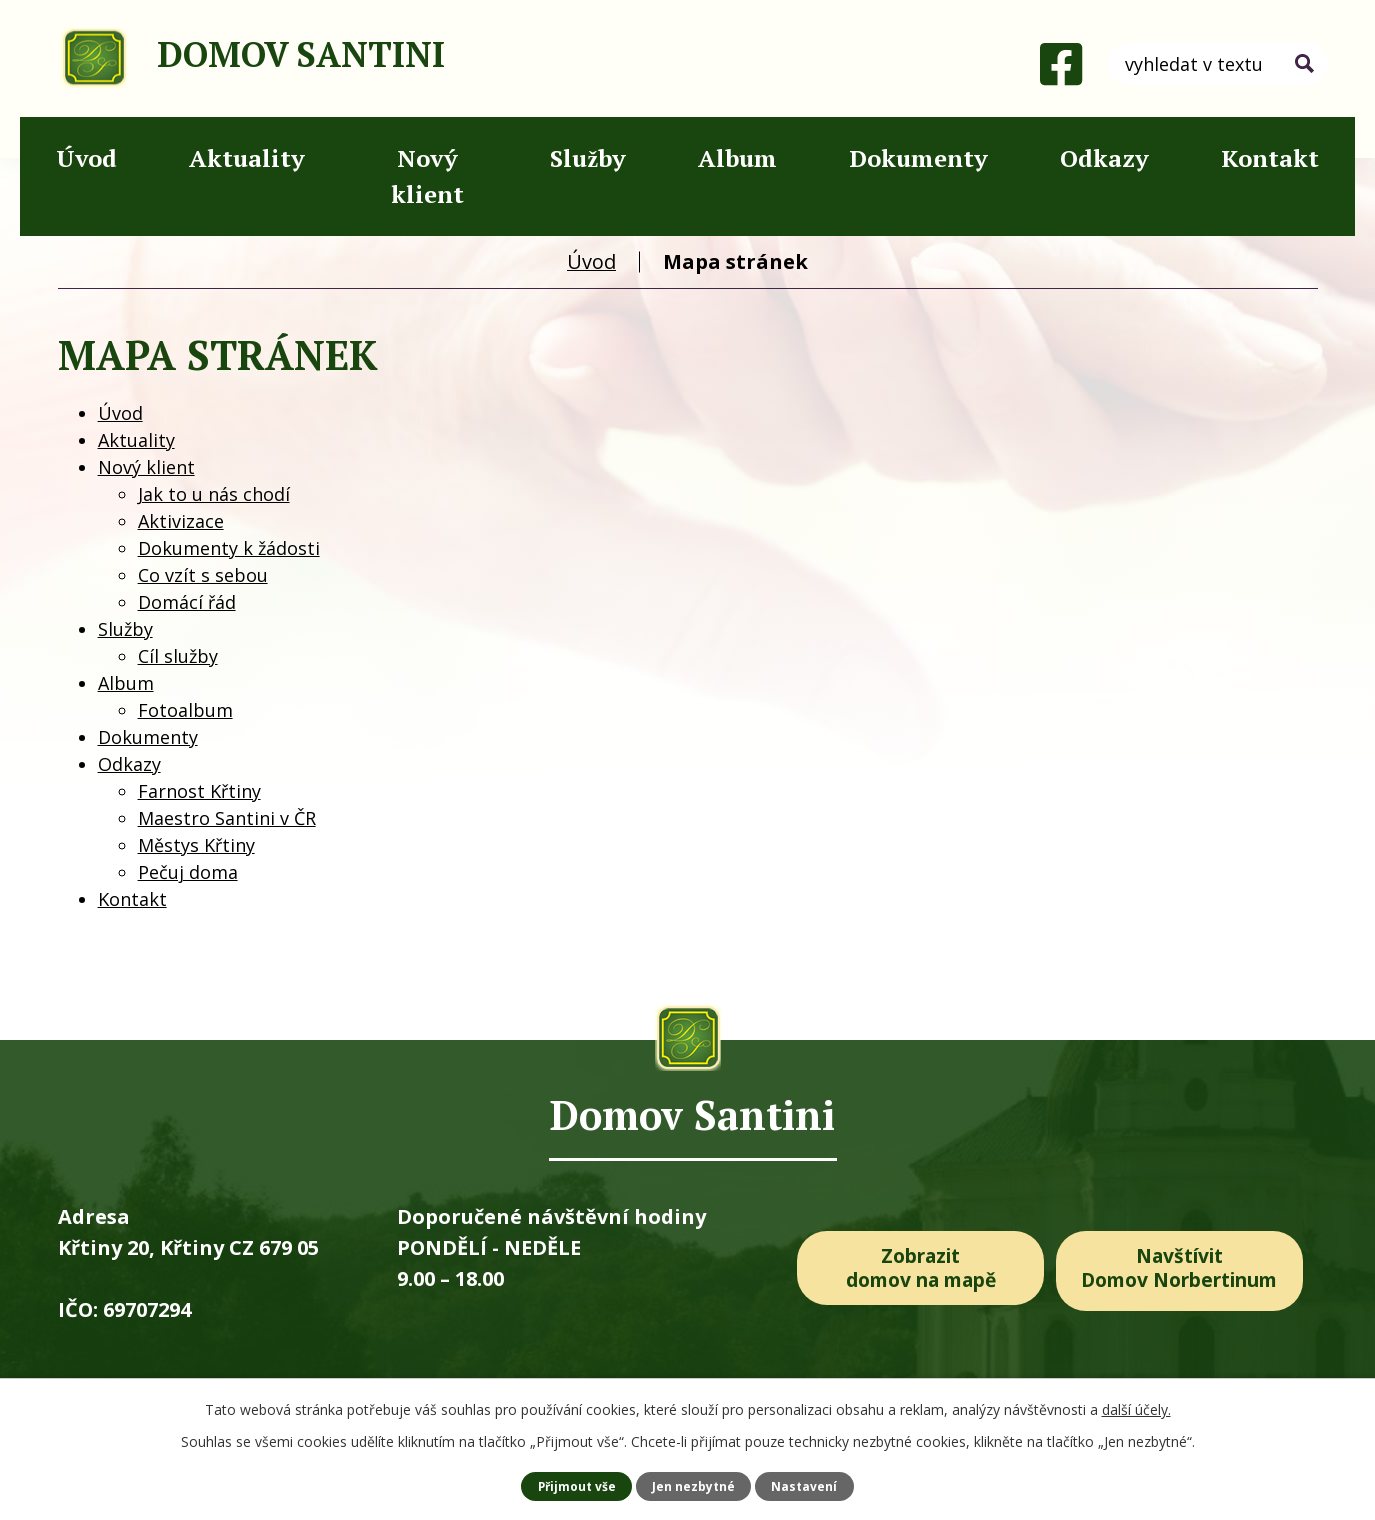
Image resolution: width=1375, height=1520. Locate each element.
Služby (588, 158)
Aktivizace (181, 521)
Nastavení (806, 1485)
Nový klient (427, 176)
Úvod (86, 158)
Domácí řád (187, 602)
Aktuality (247, 158)
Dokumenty (918, 158)
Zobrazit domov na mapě (920, 1269)
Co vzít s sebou (203, 575)
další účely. (1136, 1408)
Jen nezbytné (695, 1485)
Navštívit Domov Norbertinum (1188, 1269)
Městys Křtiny (196, 845)
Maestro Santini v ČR (227, 818)
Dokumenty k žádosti (229, 548)
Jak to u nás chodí (214, 494)
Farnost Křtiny (199, 791)
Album (737, 158)
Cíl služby (178, 656)
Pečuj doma (188, 872)
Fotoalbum (185, 710)
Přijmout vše (575, 1485)
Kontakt (1270, 158)
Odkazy (1104, 158)
